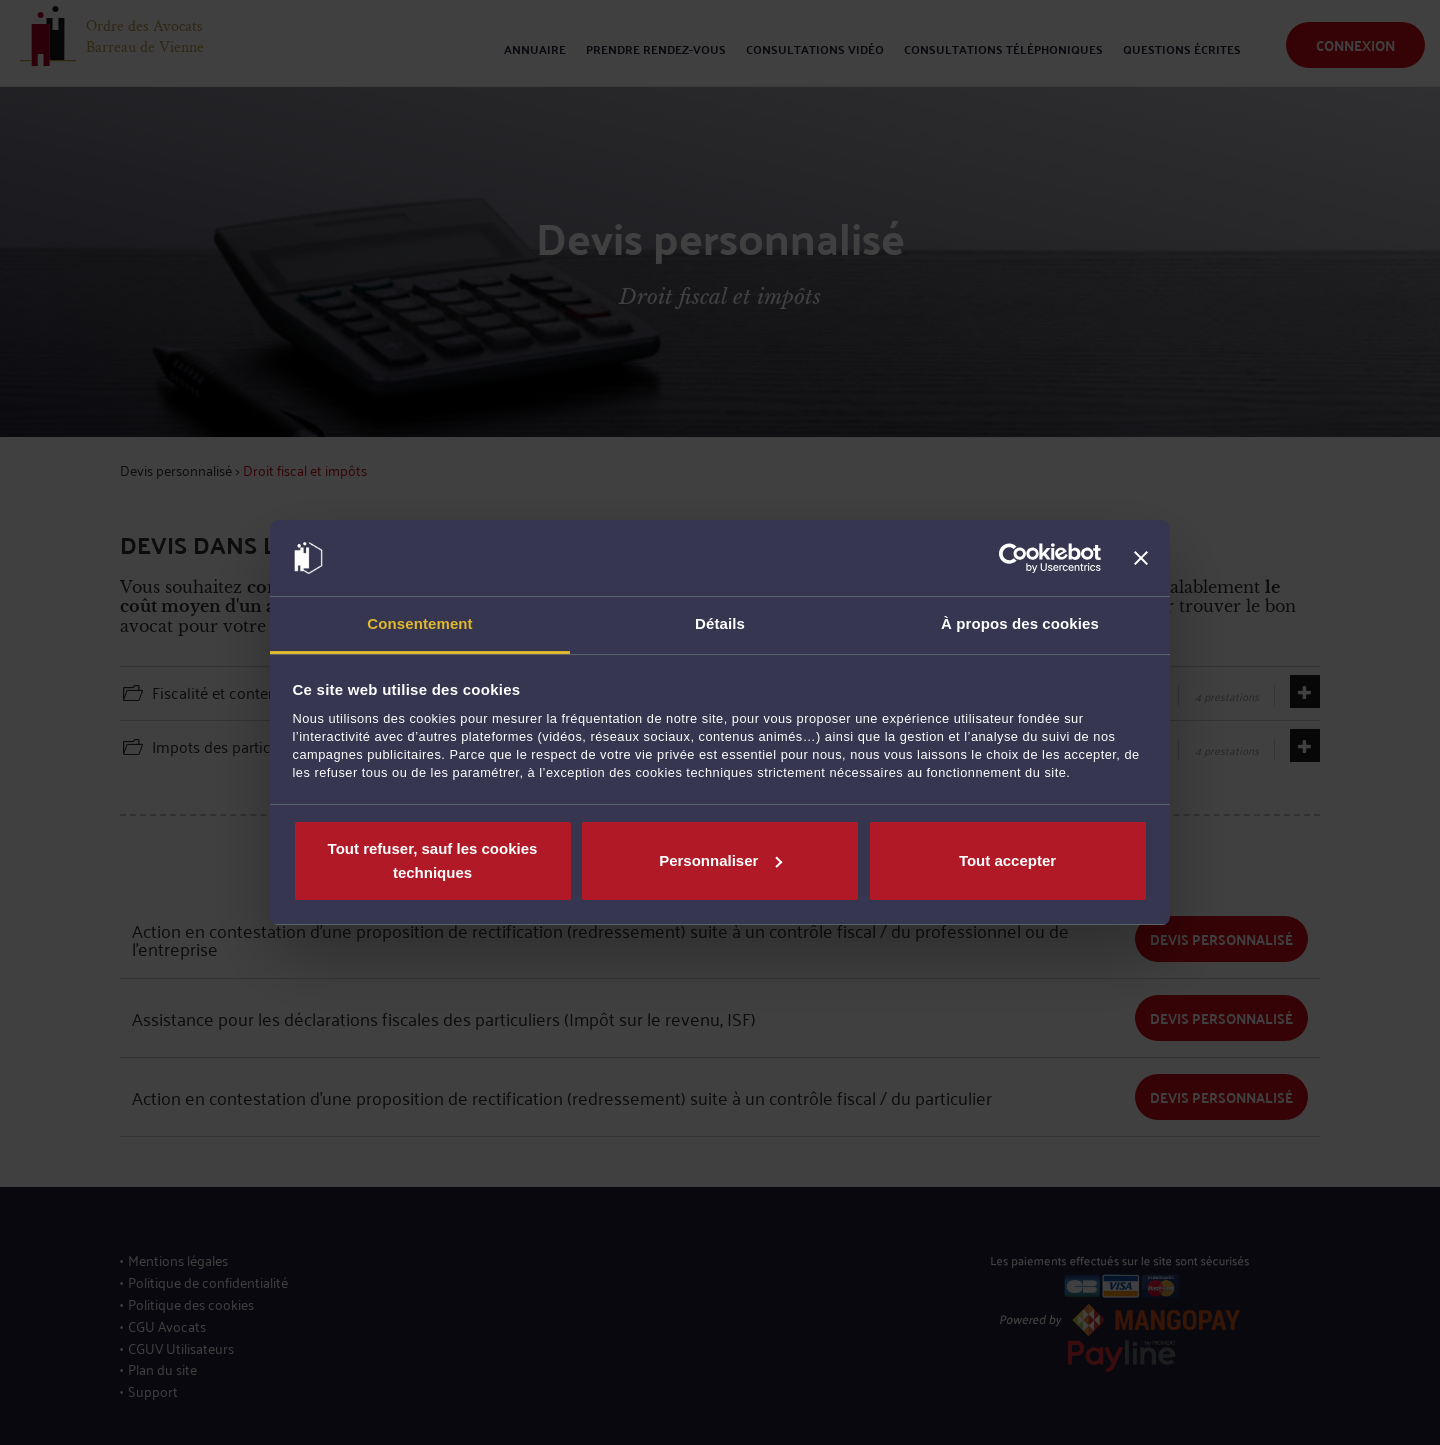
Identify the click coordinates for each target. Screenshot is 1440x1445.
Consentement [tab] (419, 623)
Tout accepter (1007, 860)
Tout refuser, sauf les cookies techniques (433, 860)
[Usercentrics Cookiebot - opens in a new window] (1013, 558)
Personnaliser (720, 860)
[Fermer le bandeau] (1141, 558)
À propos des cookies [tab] (1020, 623)
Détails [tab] (720, 623)
